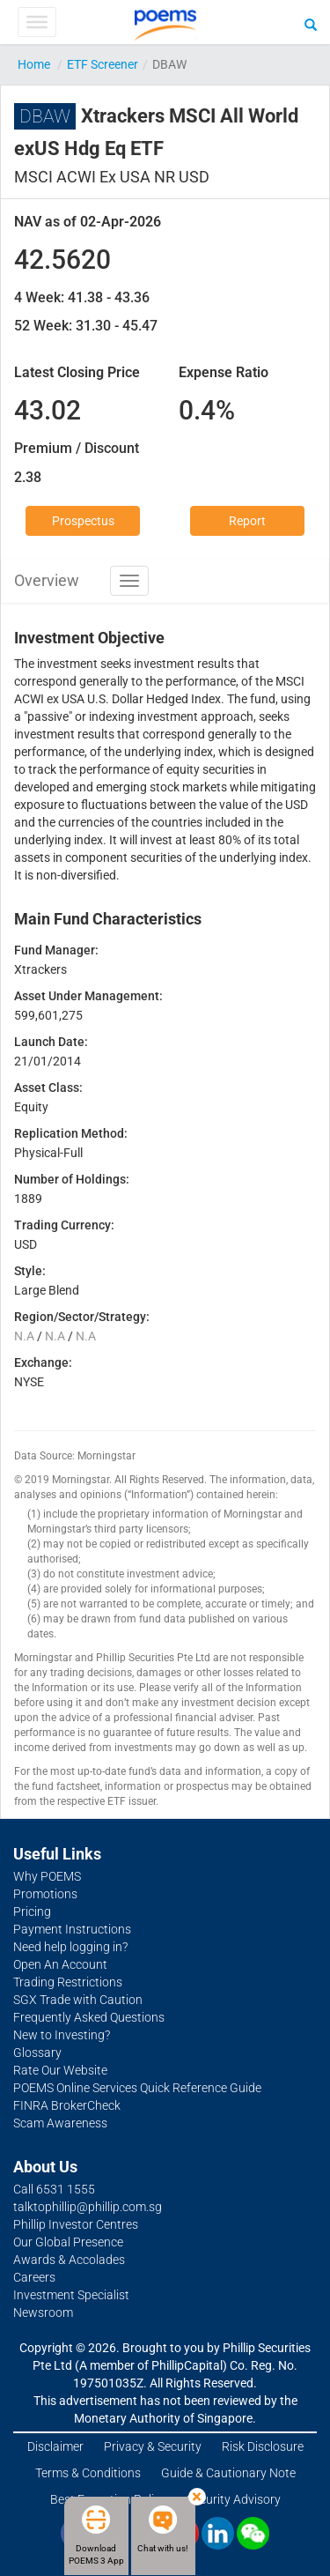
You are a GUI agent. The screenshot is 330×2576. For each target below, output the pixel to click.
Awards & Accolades (69, 2260)
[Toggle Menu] (36, 22)
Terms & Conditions (88, 2473)
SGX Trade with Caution (78, 2000)
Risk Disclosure (263, 2446)
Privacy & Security (153, 2446)
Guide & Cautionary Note (228, 2473)
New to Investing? (61, 2035)
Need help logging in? (70, 1947)
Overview (46, 580)
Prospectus (83, 521)
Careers (34, 2277)
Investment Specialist (71, 2295)
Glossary (37, 2052)
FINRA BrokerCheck (67, 2105)
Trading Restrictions (67, 1982)
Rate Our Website (60, 2070)
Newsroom (43, 2312)
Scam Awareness (60, 2123)
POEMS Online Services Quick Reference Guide (137, 2088)
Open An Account (60, 1964)
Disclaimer (55, 2446)
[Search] (310, 24)
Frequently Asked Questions (89, 2017)
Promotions (45, 1894)
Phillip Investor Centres (75, 2224)
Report (247, 521)
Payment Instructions (72, 1929)
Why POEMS (47, 1876)
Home (34, 64)
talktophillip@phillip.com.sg (87, 2207)
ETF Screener (102, 64)
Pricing (32, 1911)
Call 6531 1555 (54, 2189)
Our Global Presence (68, 2242)
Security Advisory (234, 2499)
